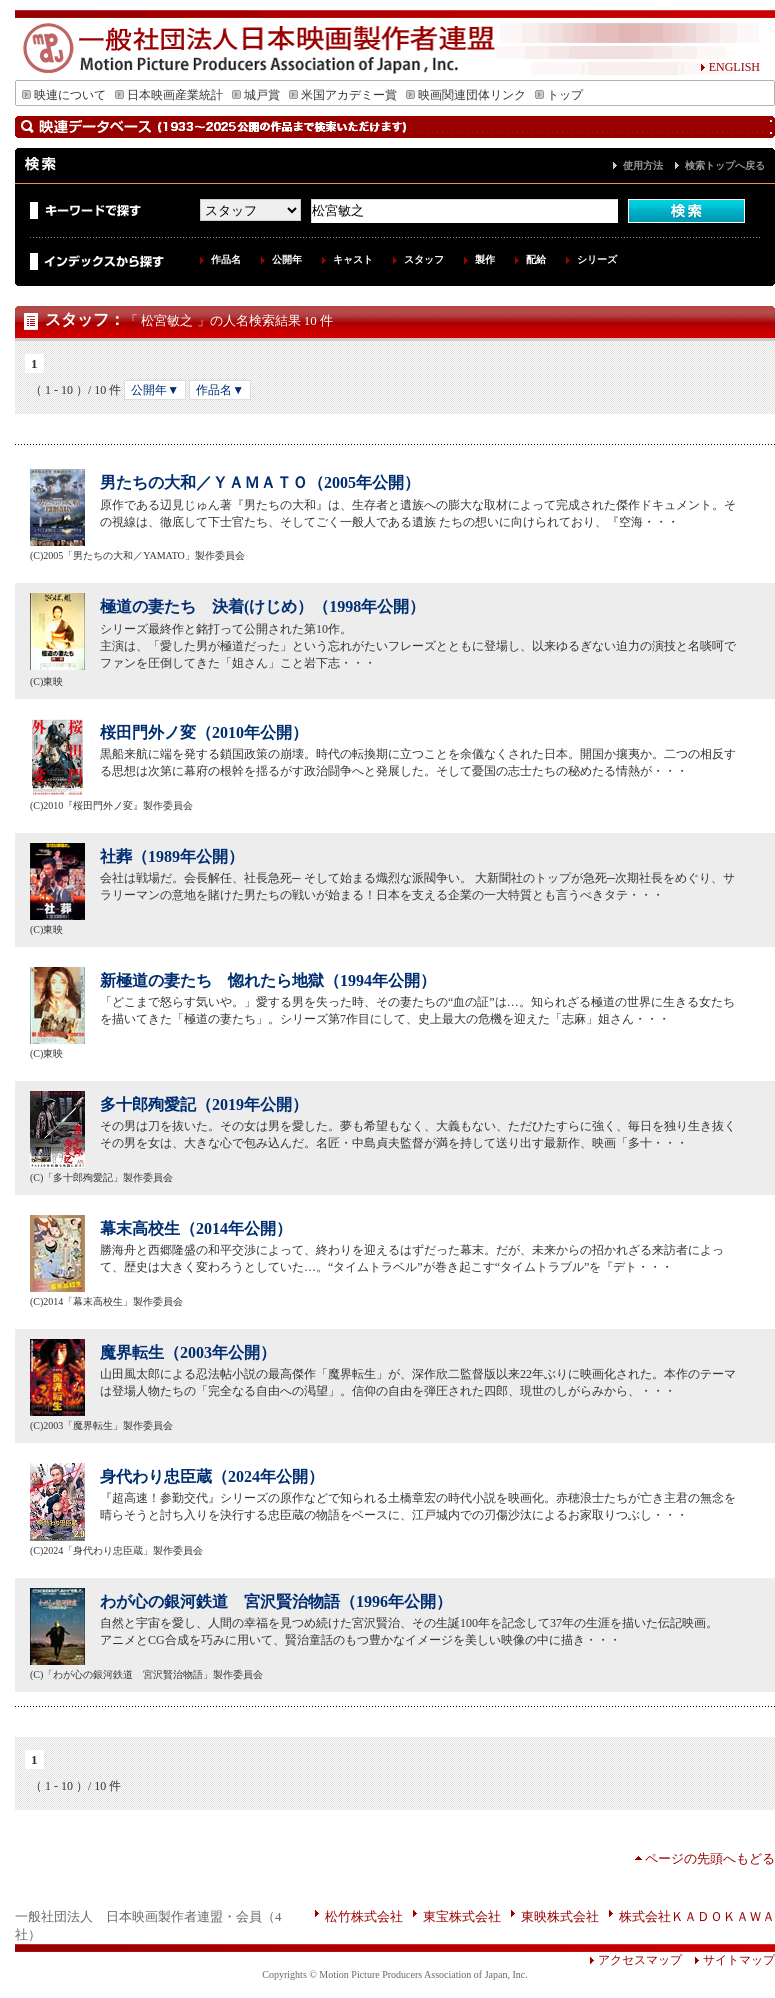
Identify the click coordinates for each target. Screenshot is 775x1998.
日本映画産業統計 (169, 95)
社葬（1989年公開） (172, 856)
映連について (64, 95)
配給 (536, 259)
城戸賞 (256, 95)
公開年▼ (155, 390)
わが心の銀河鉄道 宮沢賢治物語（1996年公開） (276, 1601)
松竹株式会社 (364, 1916)
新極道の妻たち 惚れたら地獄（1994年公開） (268, 980)
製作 (485, 259)
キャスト (353, 259)
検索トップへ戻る (725, 165)
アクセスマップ (635, 1960)
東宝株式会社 (462, 1916)
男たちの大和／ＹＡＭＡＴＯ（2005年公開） (260, 482)
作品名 (226, 259)
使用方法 (643, 165)
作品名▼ (220, 390)
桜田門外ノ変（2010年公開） (204, 732)
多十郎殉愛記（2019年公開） (204, 1104)
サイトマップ (728, 1960)
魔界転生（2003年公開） (188, 1352)
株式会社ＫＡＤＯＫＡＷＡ (697, 1916)
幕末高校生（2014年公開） (196, 1228)
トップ (559, 95)
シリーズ (597, 259)
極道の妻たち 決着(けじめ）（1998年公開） (262, 606)
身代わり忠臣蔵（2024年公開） (212, 1476)
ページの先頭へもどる (710, 1858)
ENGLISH (730, 67)
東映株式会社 (560, 1916)
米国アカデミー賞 (343, 95)
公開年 (287, 259)
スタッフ (424, 259)
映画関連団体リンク (466, 95)
